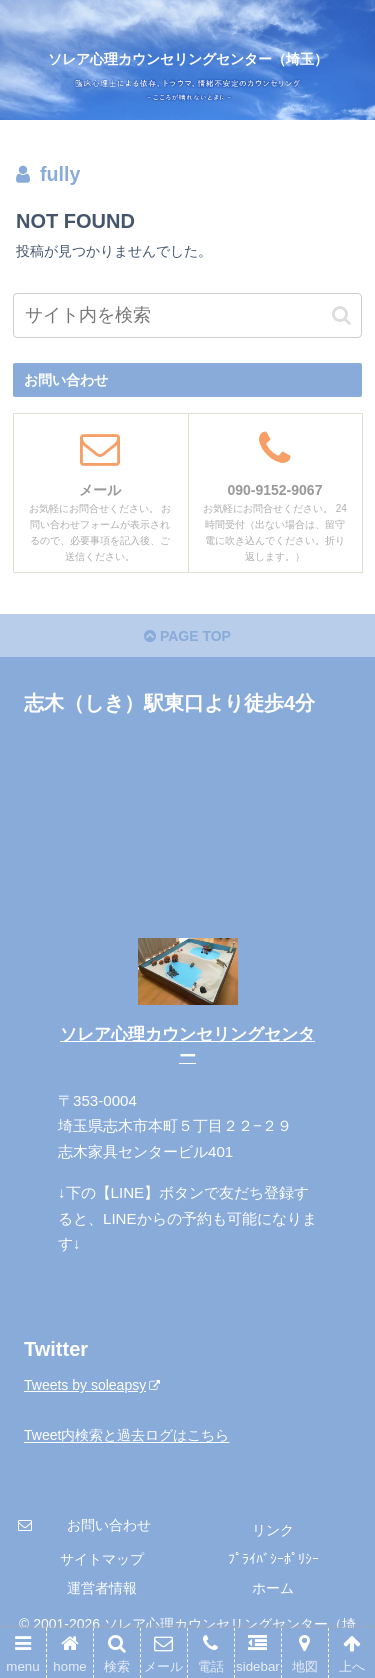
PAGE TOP (187, 636)
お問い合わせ (109, 1525)
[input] (188, 315)
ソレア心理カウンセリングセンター (187, 1045)
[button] (341, 315)
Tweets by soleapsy (92, 1385)
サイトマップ (102, 1559)
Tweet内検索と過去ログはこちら (126, 1436)
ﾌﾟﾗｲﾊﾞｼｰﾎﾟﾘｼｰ (273, 1559)
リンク (273, 1530)
